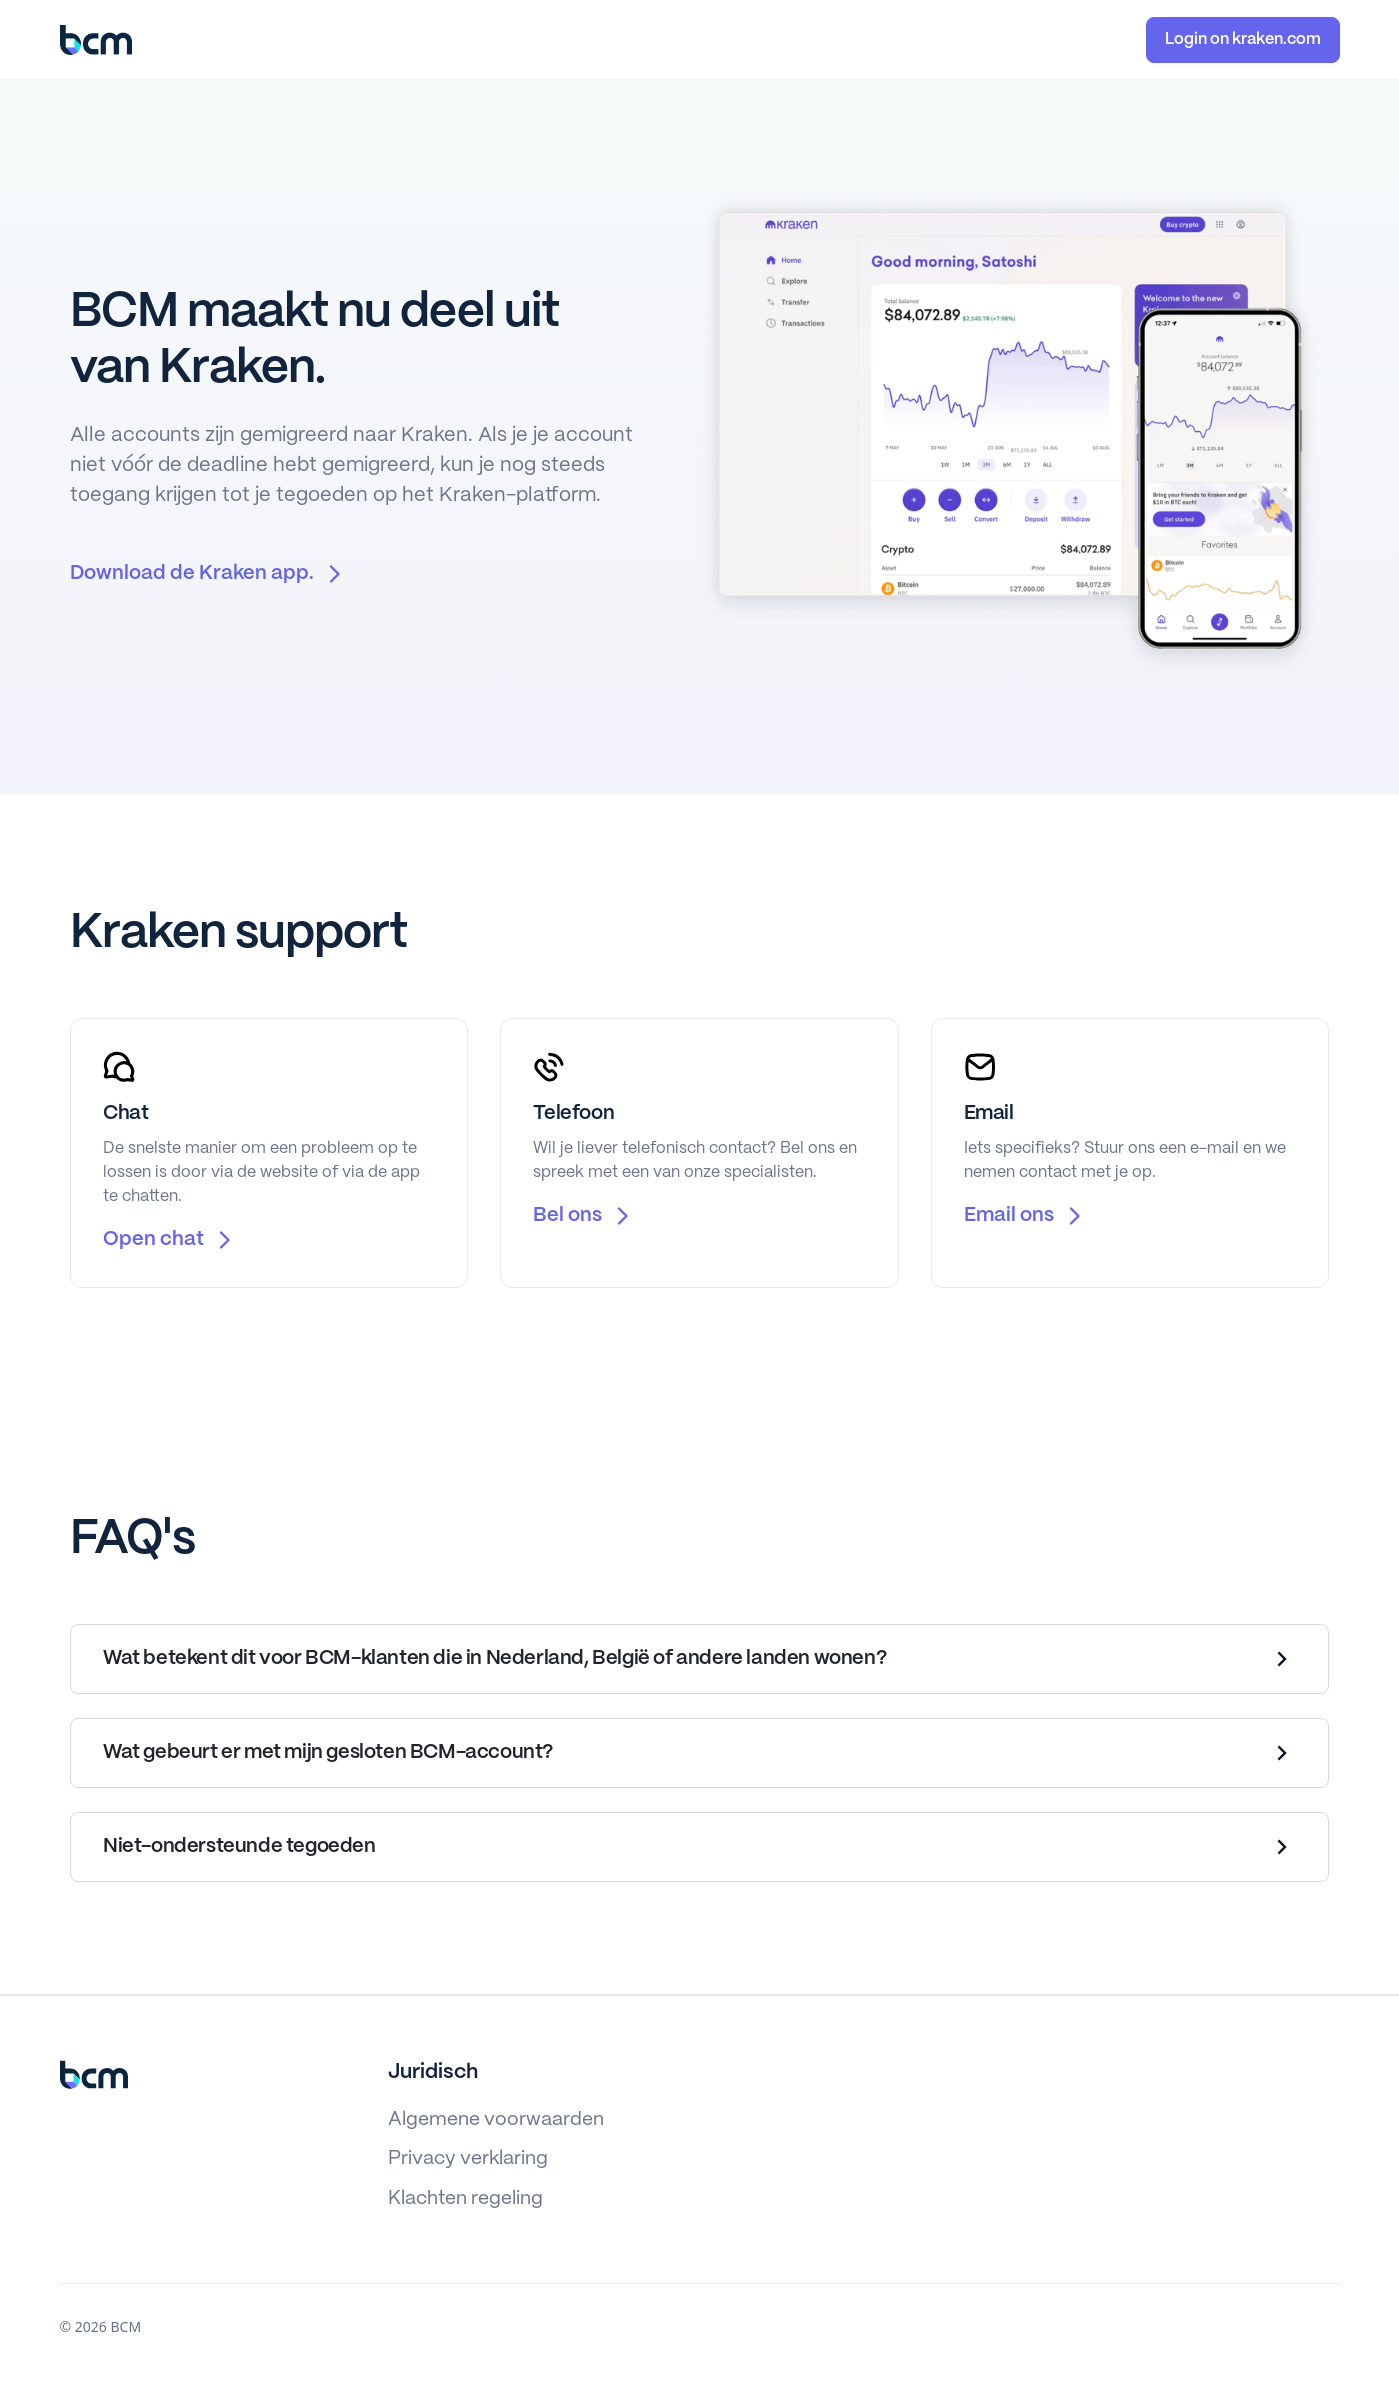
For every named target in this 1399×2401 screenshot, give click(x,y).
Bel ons (567, 1215)
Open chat (153, 1239)
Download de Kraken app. (192, 573)
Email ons (1009, 1215)
